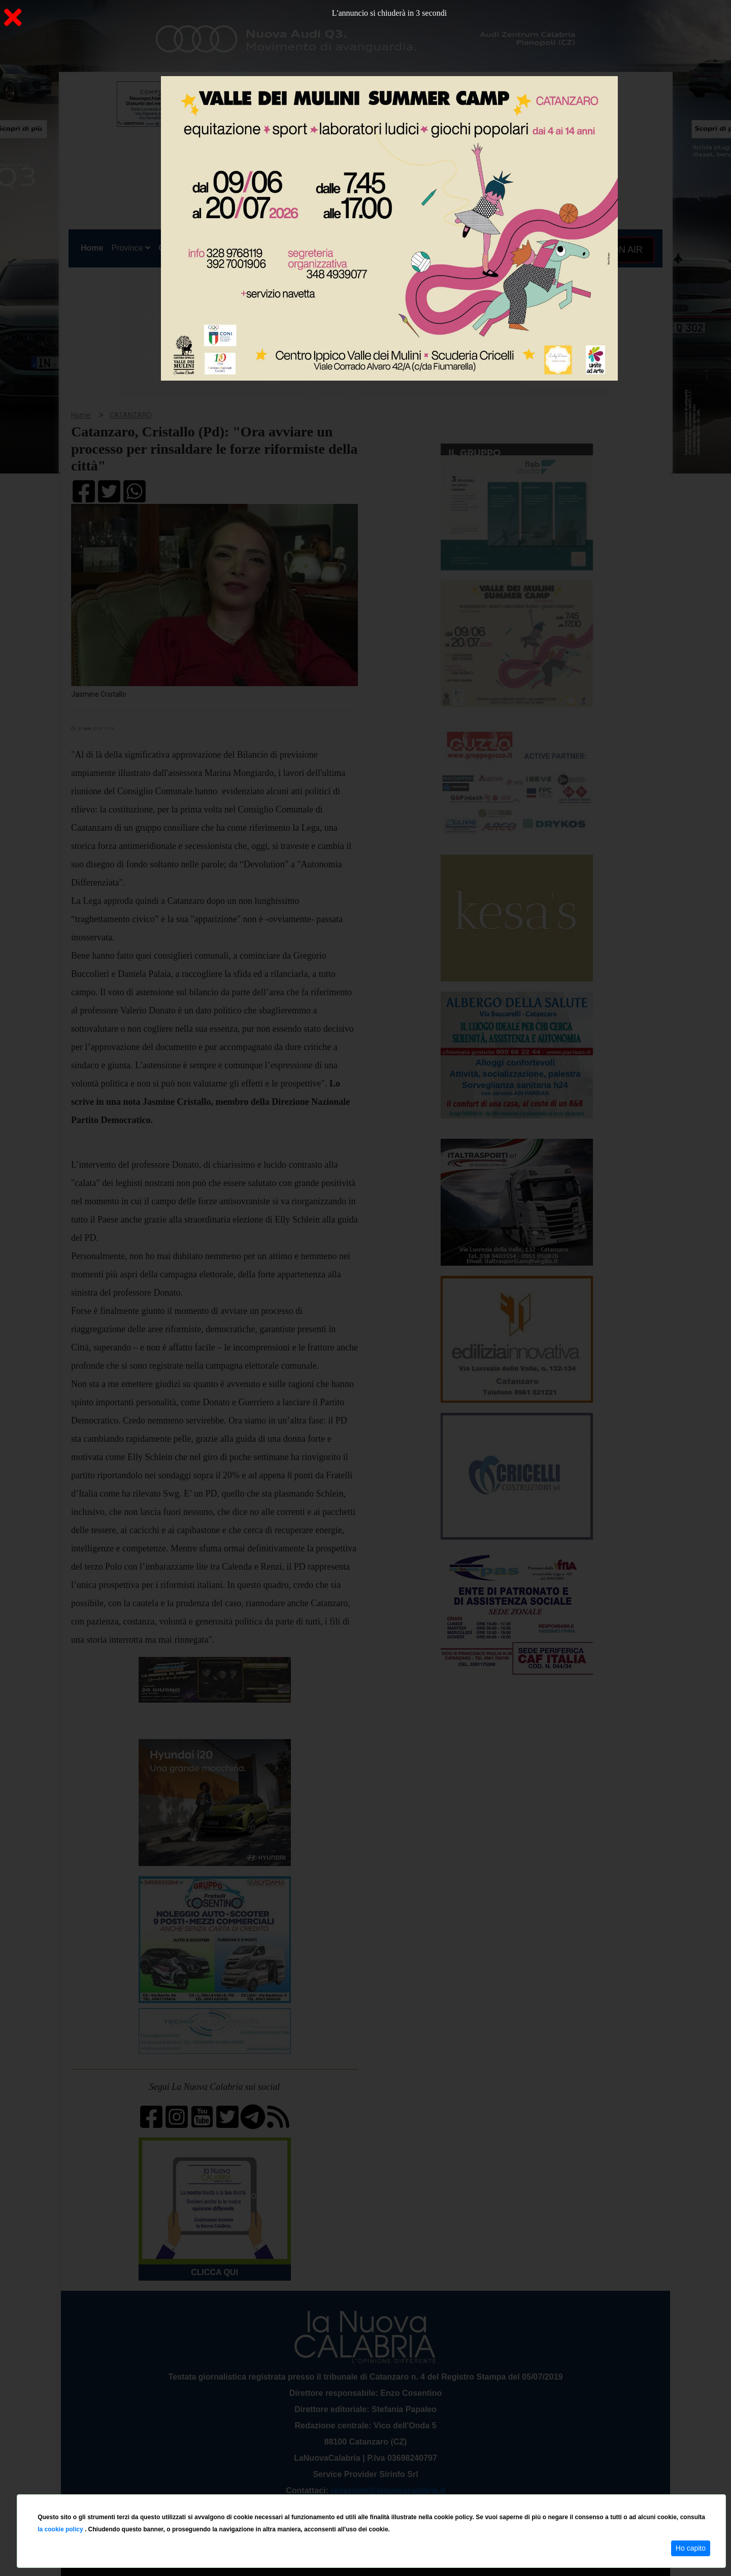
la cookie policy (61, 2529)
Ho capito (691, 2548)
